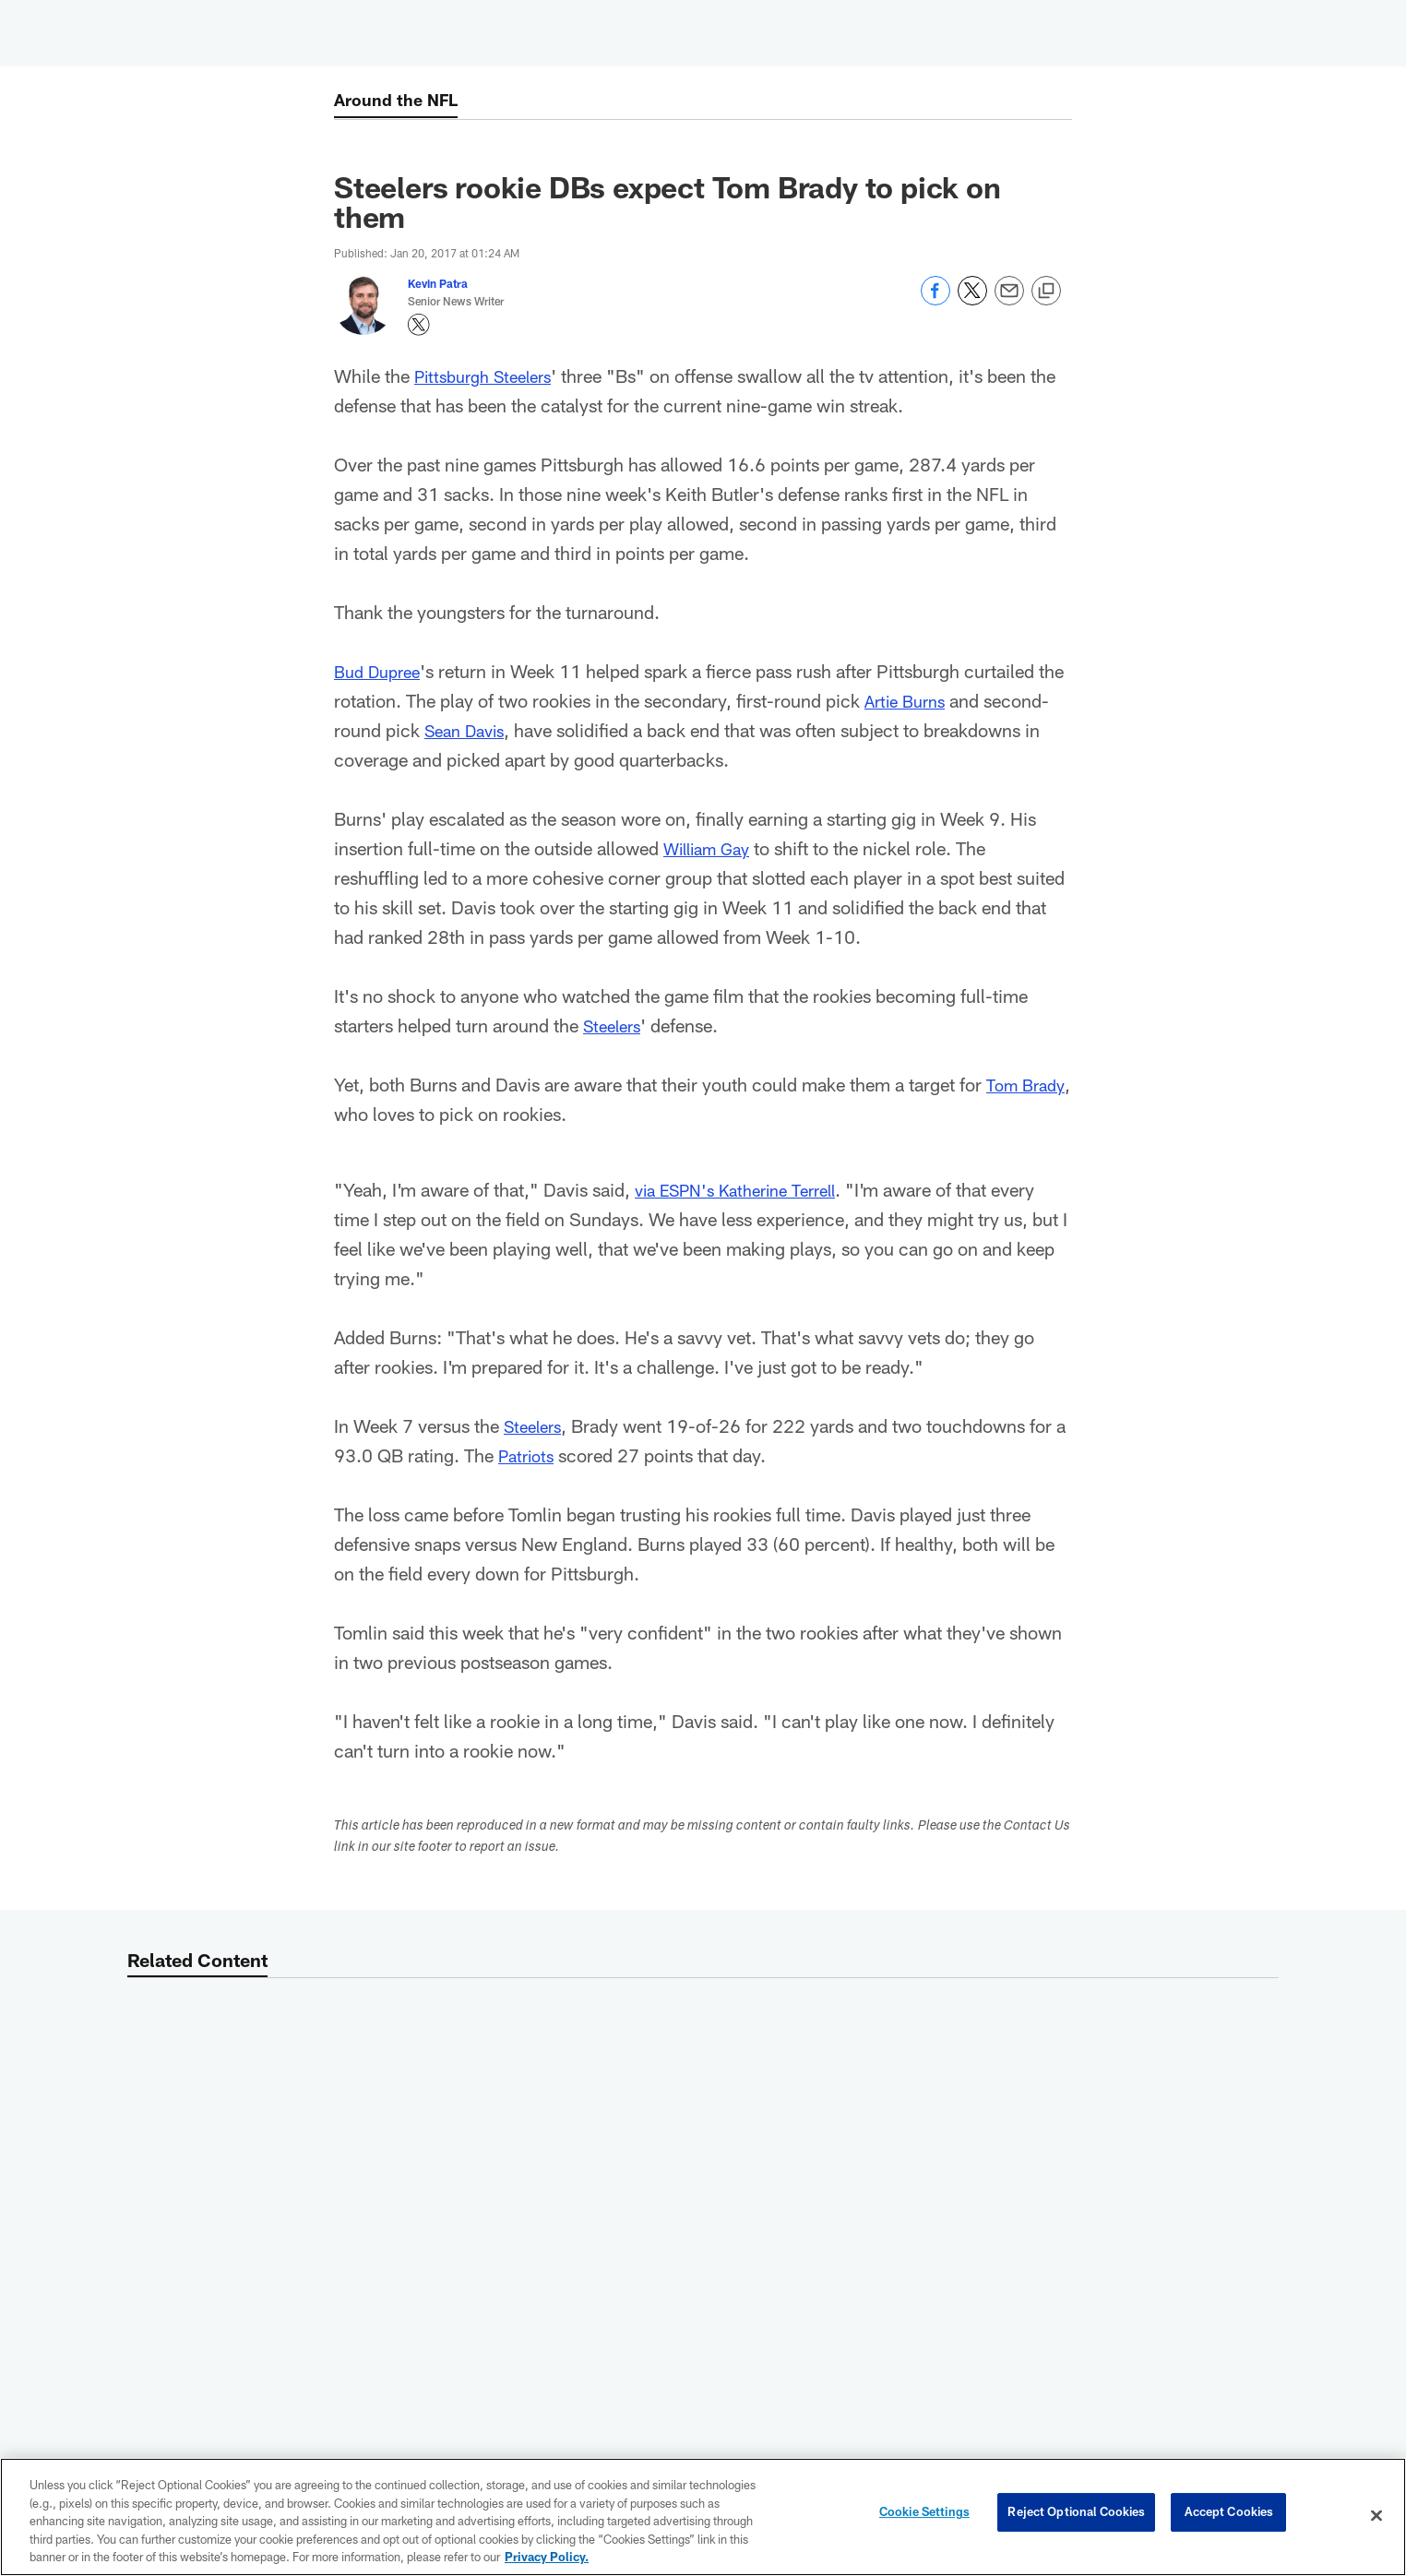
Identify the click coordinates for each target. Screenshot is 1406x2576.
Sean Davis (469, 730)
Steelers (615, 1025)
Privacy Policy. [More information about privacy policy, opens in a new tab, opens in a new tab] (547, 2556)
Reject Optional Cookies (1076, 2515)
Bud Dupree (380, 671)
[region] (703, 2517)
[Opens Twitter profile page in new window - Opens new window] (419, 325)
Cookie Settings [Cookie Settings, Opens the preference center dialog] (924, 2515)
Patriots (543, 1455)
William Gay (711, 848)
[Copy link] (1046, 291)
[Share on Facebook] (935, 300)
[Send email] (1009, 300)
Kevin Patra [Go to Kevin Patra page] (438, 283)
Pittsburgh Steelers (490, 375)
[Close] (1376, 2516)
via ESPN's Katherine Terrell (747, 1189)
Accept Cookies (1229, 2515)
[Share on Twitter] (972, 300)
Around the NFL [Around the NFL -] (401, 101)
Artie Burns (908, 700)
